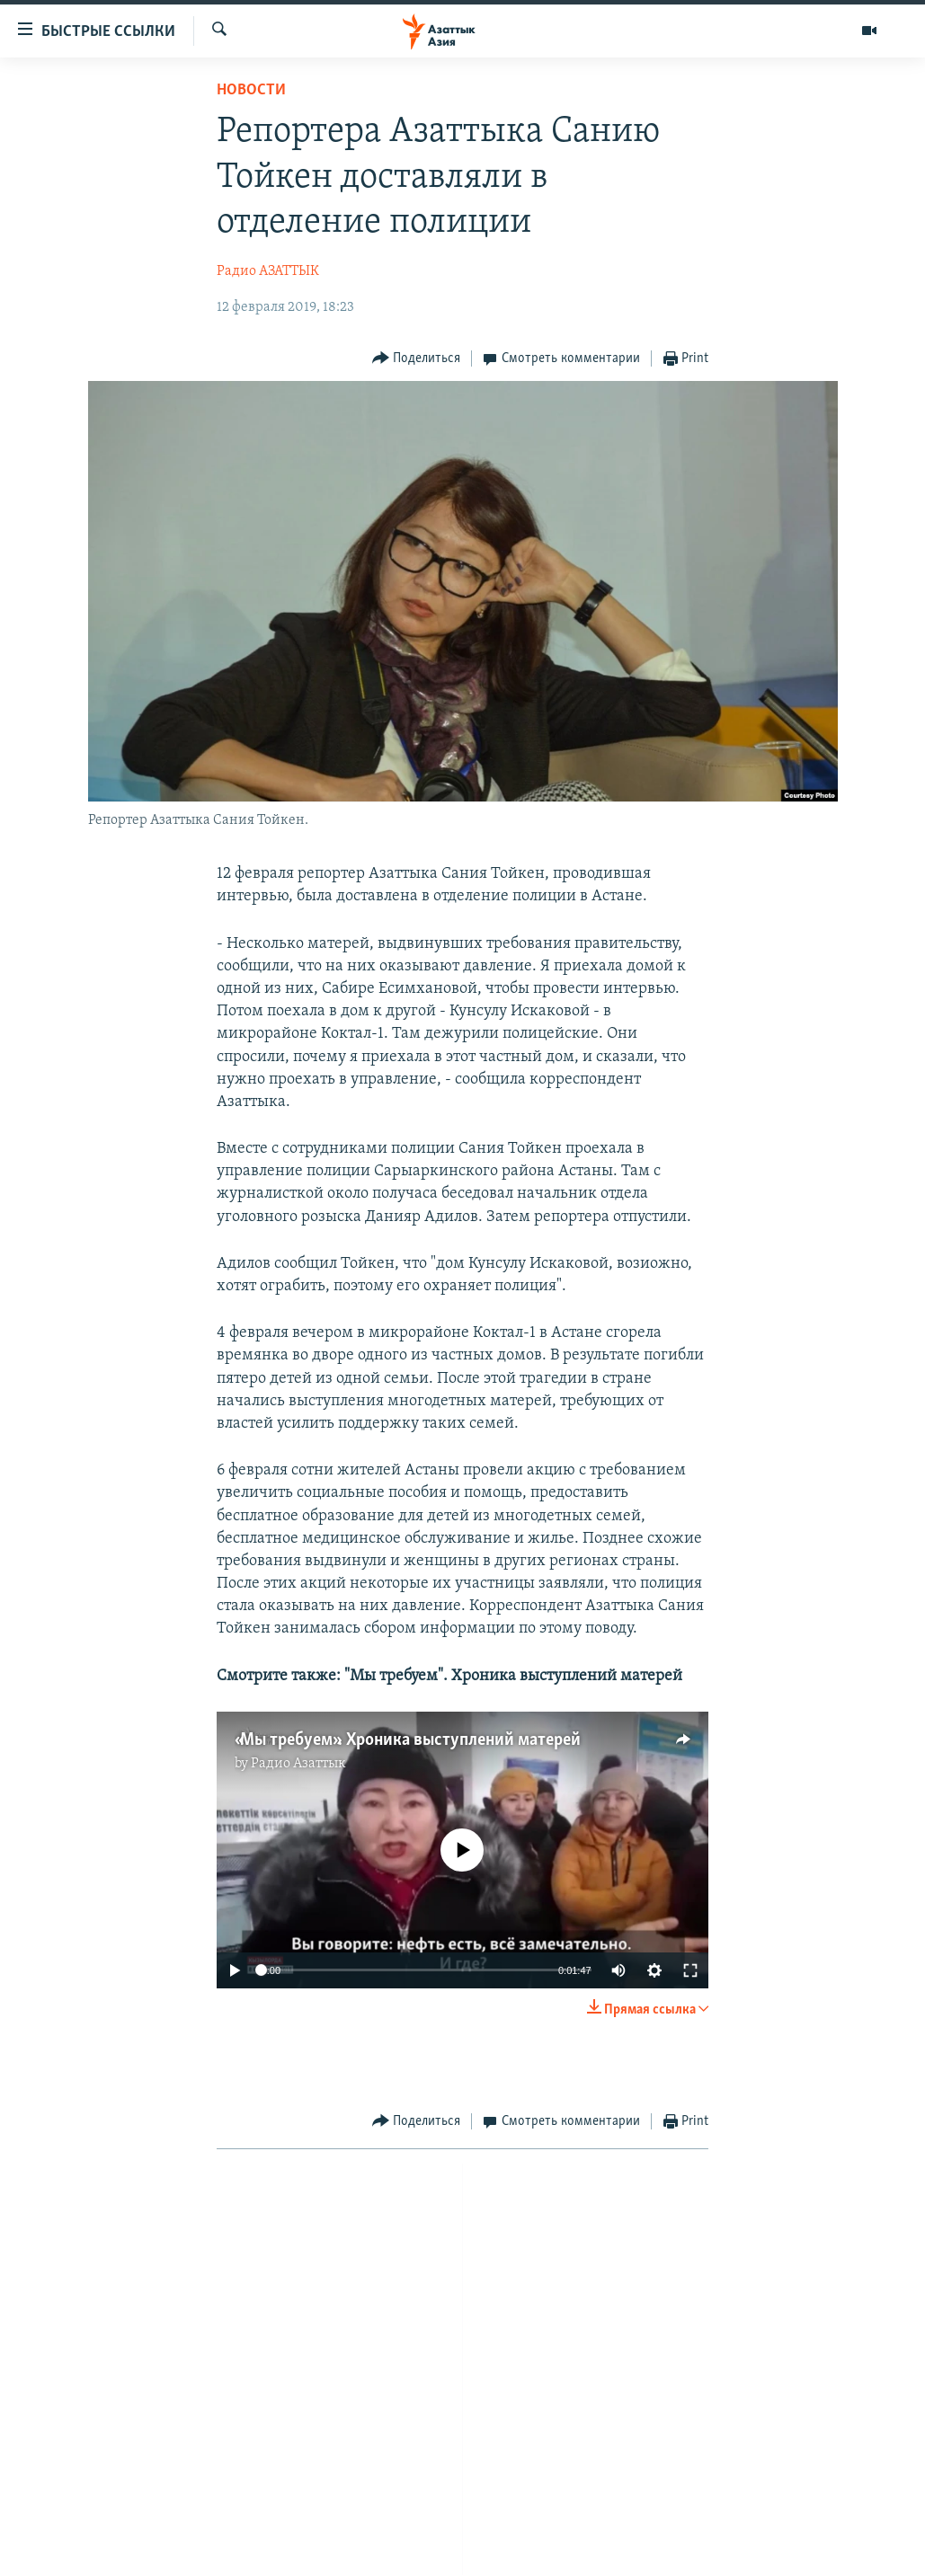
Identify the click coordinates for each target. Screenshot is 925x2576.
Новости (251, 90)
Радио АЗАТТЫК (268, 271)
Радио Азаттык (298, 1764)
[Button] (416, 359)
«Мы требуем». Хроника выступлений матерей (408, 1740)
